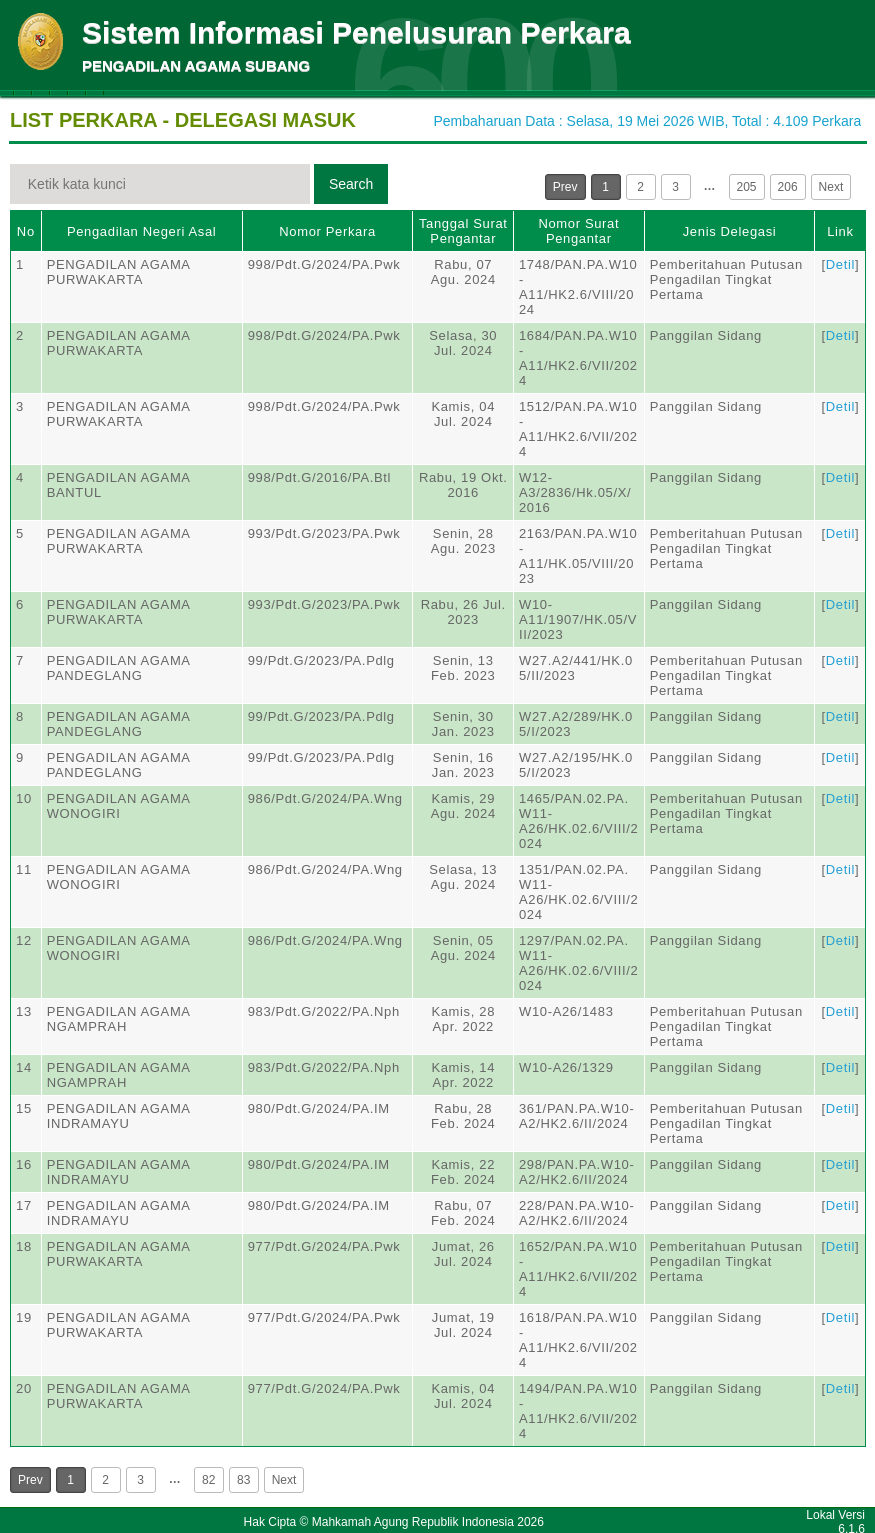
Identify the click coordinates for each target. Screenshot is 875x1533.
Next (831, 187)
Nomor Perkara (327, 231)
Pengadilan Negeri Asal (141, 231)
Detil (840, 264)
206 (788, 187)
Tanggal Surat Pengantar (463, 231)
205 (747, 187)
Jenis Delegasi (730, 231)
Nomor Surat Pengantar (578, 231)
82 (208, 1480)
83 (243, 1480)
